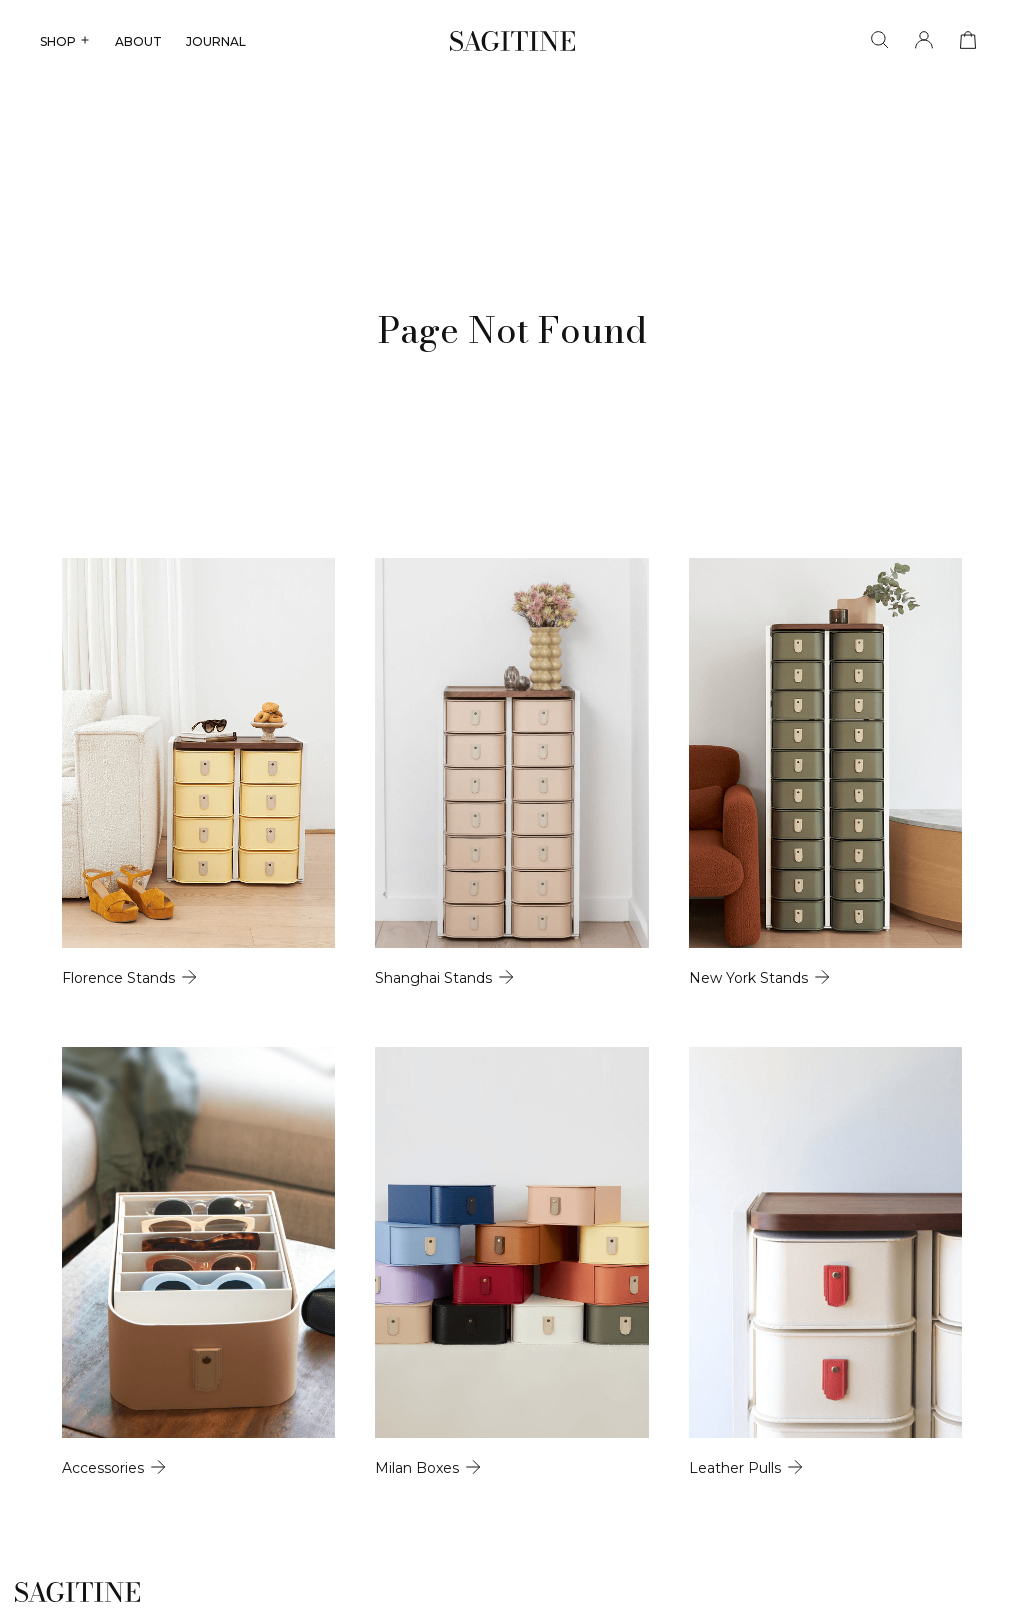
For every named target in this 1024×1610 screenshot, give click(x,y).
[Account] (924, 40)
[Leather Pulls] (825, 1261)
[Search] (880, 40)
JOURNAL (216, 41)
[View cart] (968, 40)
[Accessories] (198, 1261)
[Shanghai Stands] (511, 772)
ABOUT (138, 41)
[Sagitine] (512, 41)
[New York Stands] (825, 772)
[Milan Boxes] (511, 1261)
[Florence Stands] (198, 772)
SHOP (65, 41)
